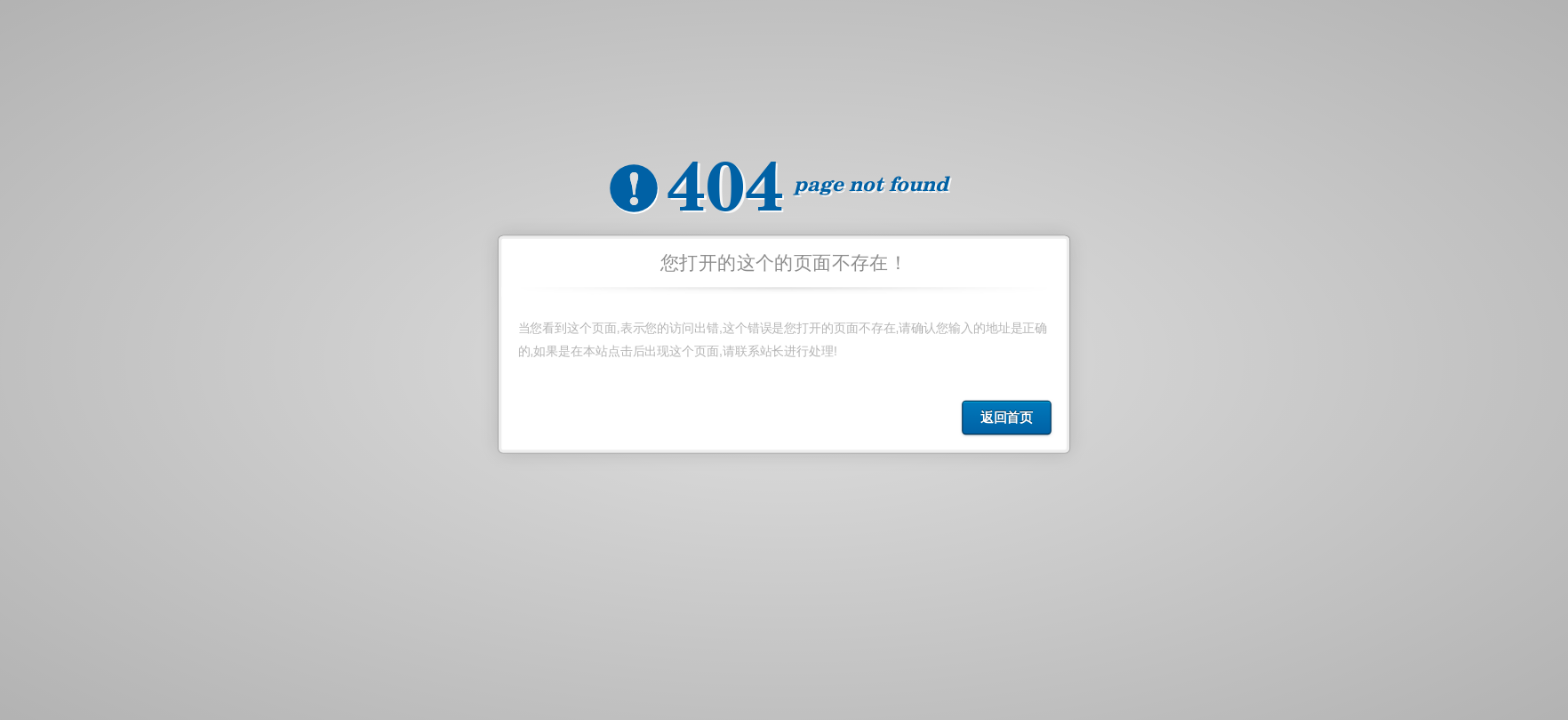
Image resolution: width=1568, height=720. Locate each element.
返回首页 (1009, 419)
